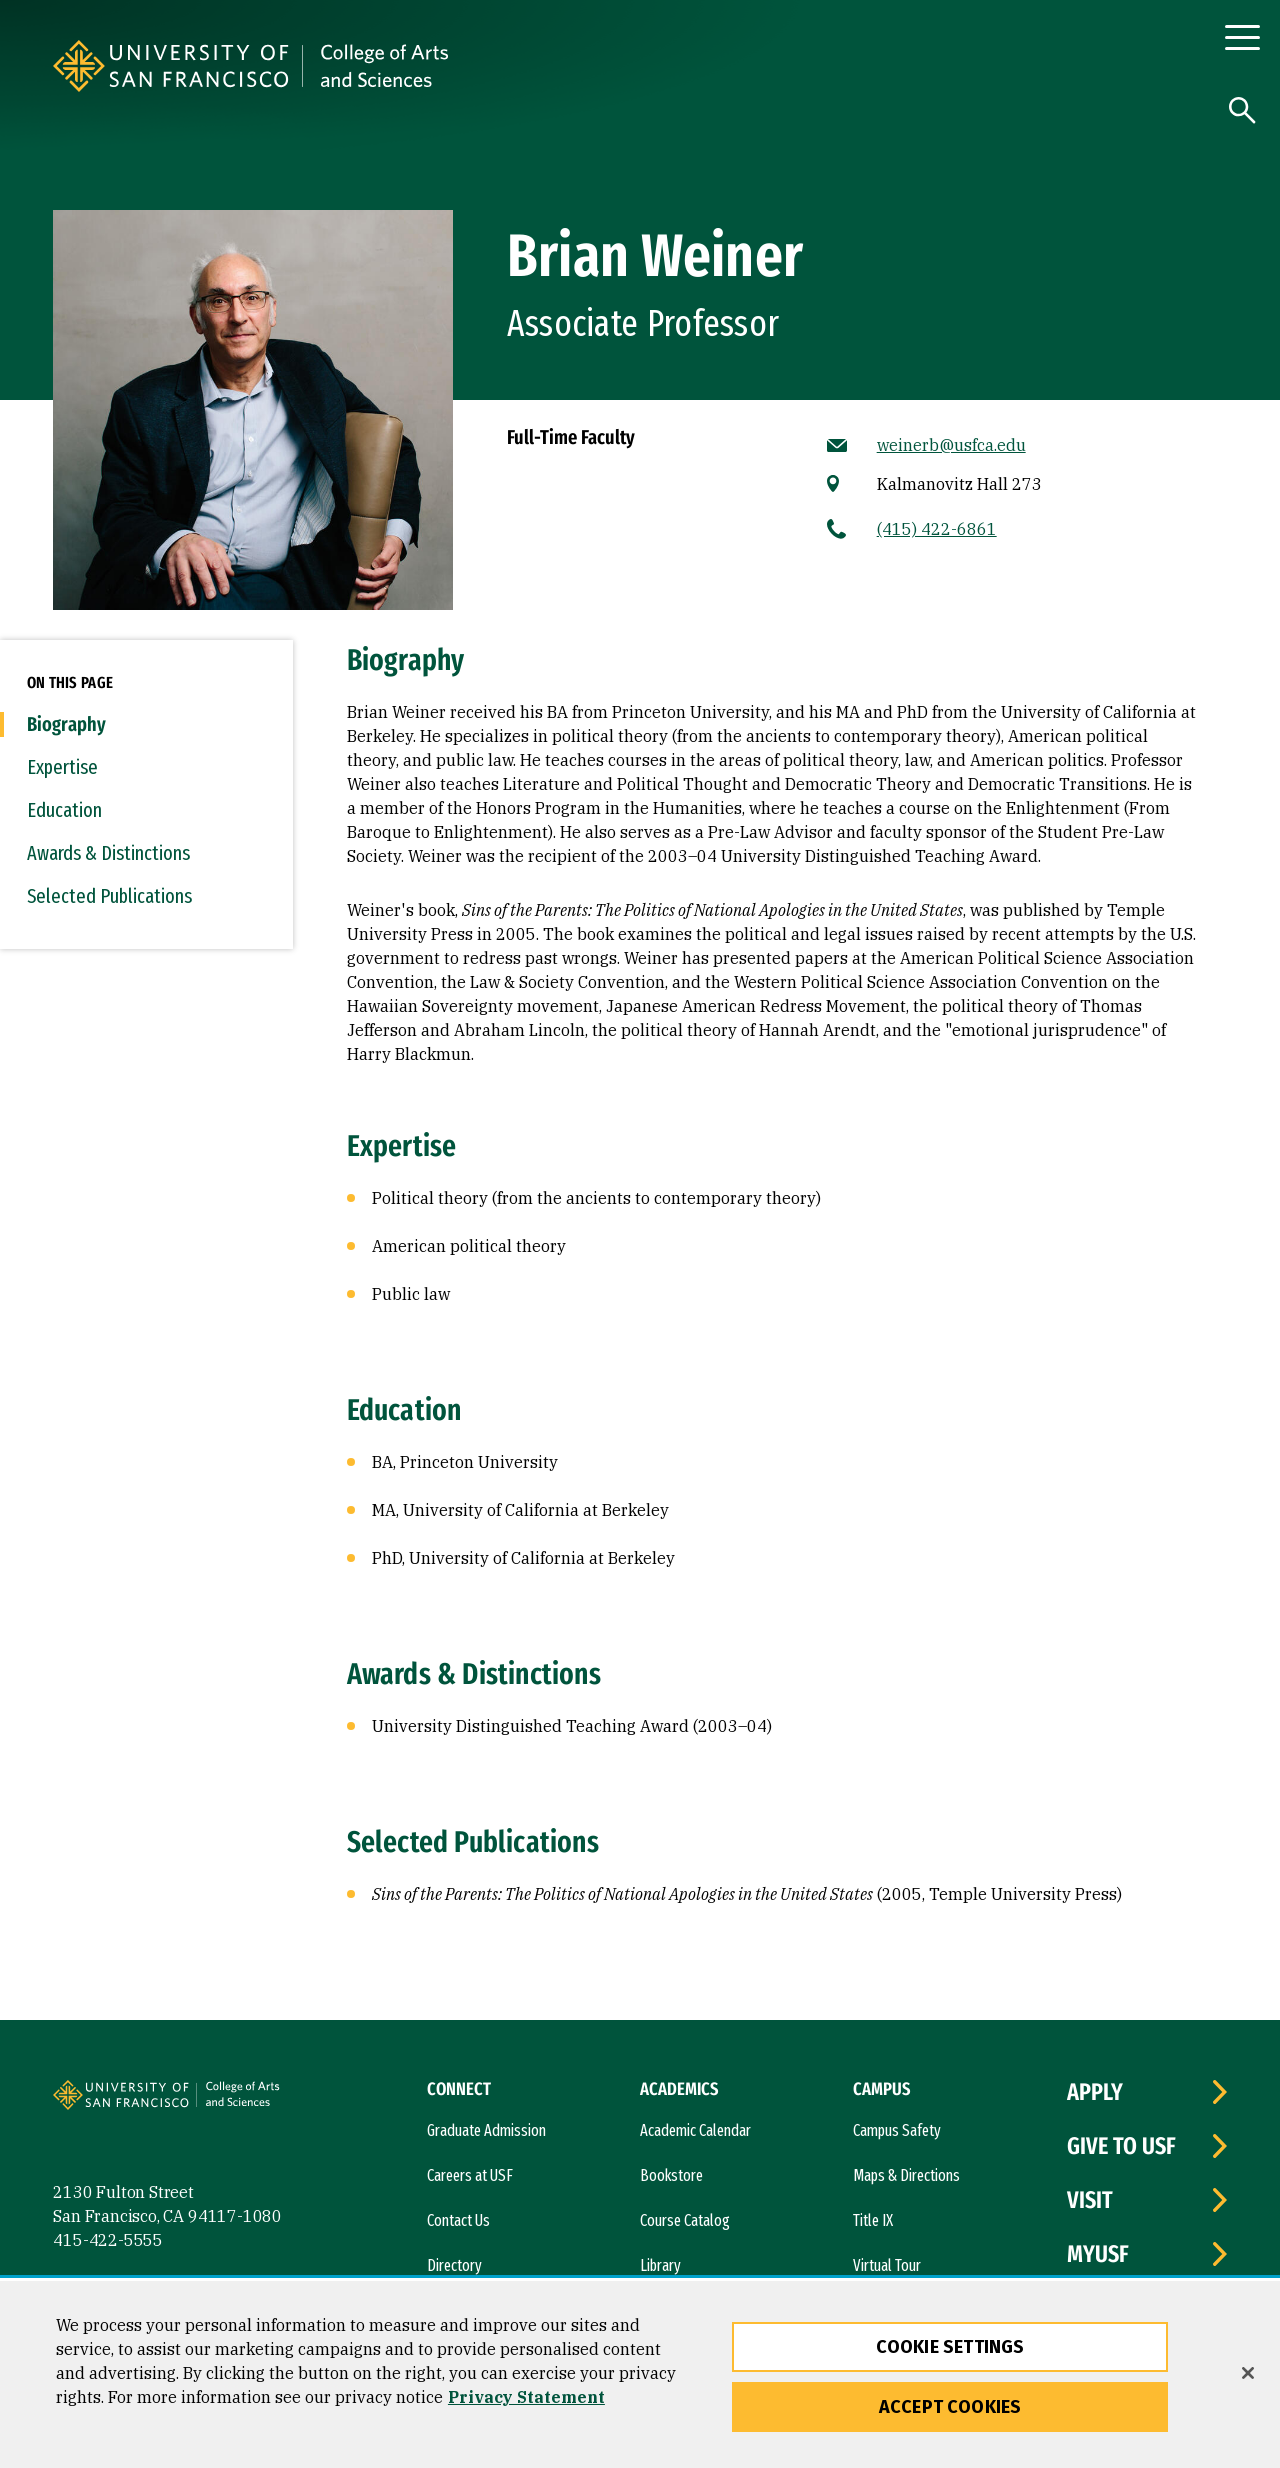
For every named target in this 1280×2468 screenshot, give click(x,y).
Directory (454, 2265)
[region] (640, 2374)
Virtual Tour (887, 2265)
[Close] (1248, 2373)
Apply (1095, 2092)
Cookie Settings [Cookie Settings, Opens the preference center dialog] (950, 2347)
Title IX (873, 2220)
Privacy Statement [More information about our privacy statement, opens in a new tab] (526, 2397)
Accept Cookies (950, 2407)
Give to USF (1121, 2146)
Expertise (62, 767)
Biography (66, 724)
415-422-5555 (108, 2240)
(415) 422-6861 (937, 529)
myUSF (1098, 2254)
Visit (1090, 2200)
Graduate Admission (486, 2130)
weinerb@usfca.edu (951, 445)
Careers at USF (470, 2175)
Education (64, 810)
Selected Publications (109, 896)
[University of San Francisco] (293, 66)
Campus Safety (897, 2130)
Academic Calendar (695, 2130)
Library (660, 2265)
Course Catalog (685, 2220)
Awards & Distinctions (108, 853)
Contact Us (458, 2220)
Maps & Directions (906, 2175)
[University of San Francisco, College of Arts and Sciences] (547, 66)
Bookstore (671, 2175)
